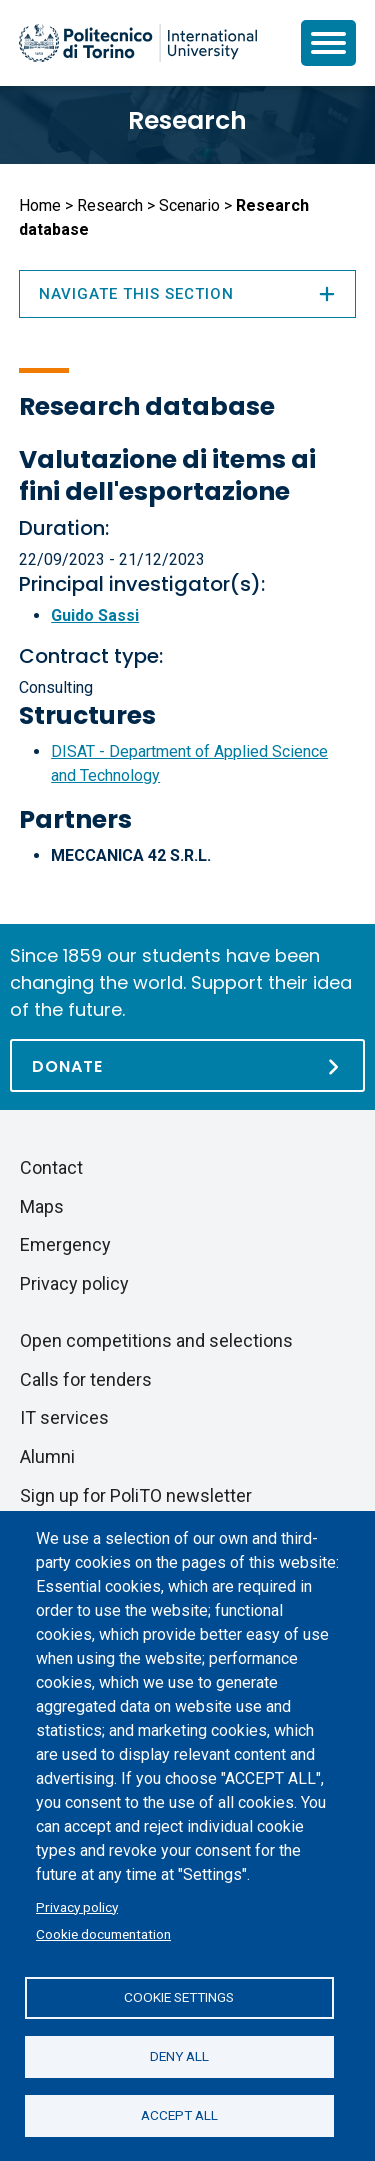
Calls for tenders (86, 1379)
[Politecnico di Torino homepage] (138, 43)
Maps (42, 1206)
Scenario (189, 205)
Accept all (179, 2115)
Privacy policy (77, 1907)
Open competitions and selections (156, 1340)
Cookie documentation (103, 1934)
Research (187, 120)
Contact (51, 1167)
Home (40, 205)
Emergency (65, 1244)
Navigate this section (187, 294)
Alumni (47, 1456)
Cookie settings (179, 1997)
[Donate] (187, 1065)
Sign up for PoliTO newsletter (136, 1495)
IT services (64, 1417)
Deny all (179, 2056)
